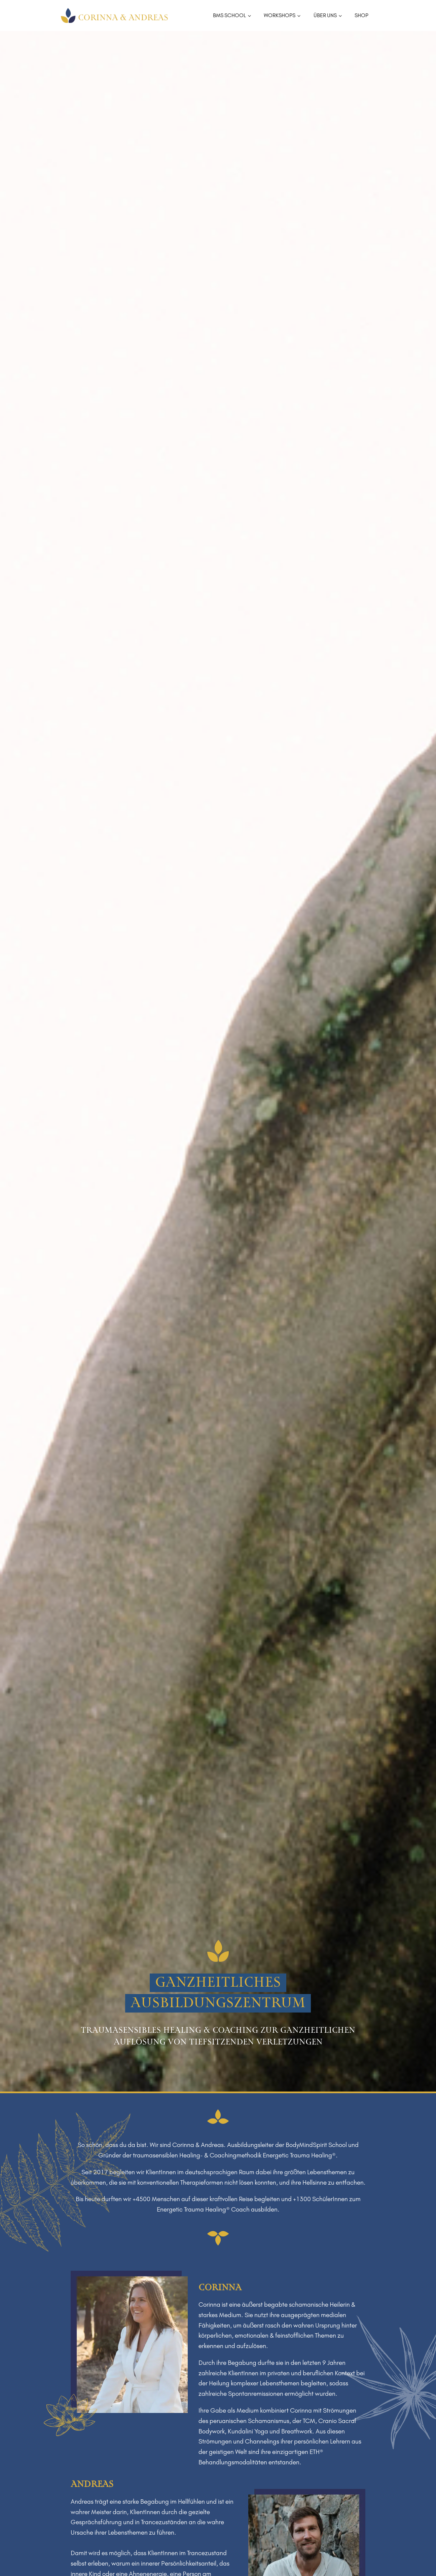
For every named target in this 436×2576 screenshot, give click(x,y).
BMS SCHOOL (229, 15)
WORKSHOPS (279, 15)
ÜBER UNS (325, 15)
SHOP (361, 15)
